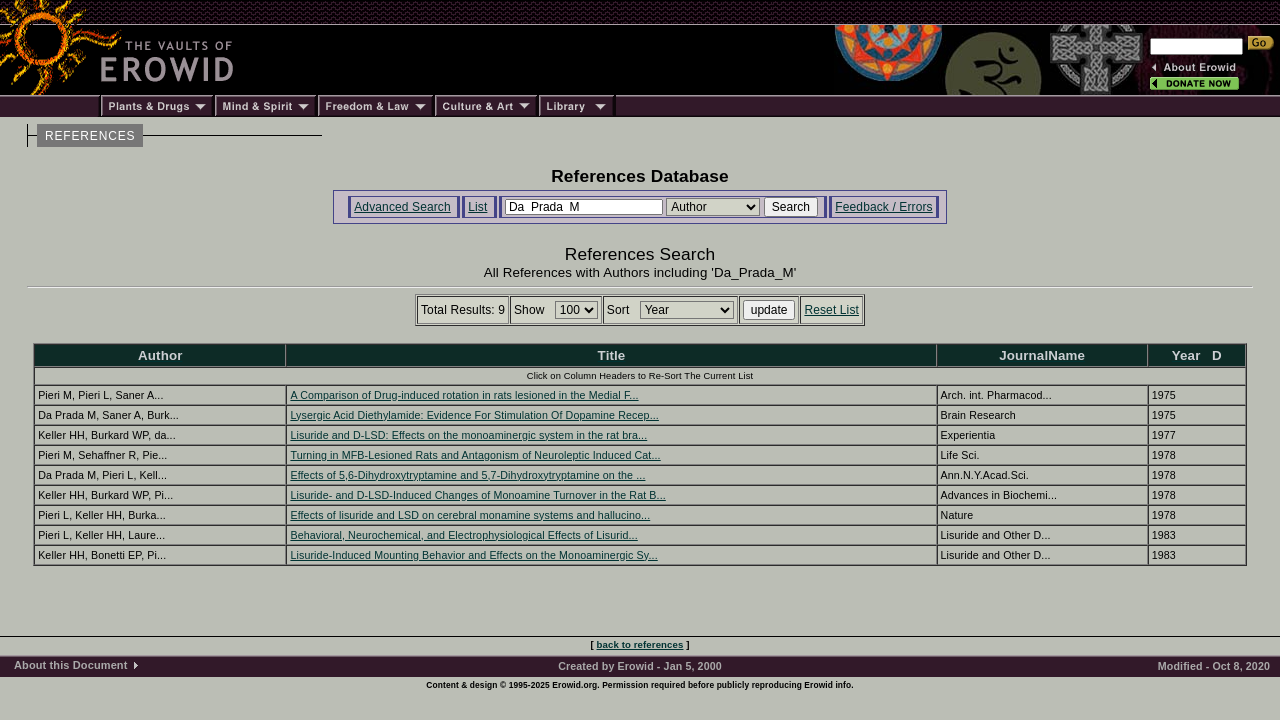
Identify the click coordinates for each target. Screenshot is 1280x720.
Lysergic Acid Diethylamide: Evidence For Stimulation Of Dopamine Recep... (474, 415)
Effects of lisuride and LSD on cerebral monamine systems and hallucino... (470, 515)
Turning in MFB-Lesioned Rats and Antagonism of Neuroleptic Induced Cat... (475, 455)
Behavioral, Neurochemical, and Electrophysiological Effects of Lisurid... (463, 535)
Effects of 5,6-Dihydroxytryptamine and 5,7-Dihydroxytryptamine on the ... (467, 475)
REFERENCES (90, 136)
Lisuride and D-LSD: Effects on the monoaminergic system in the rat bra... (468, 435)
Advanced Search (402, 207)
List (477, 207)
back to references (640, 644)
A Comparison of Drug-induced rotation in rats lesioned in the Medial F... (464, 395)
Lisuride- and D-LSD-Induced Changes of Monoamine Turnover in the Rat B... (477, 495)
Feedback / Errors (883, 207)
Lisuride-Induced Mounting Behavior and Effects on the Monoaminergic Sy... (473, 555)
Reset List (831, 310)
